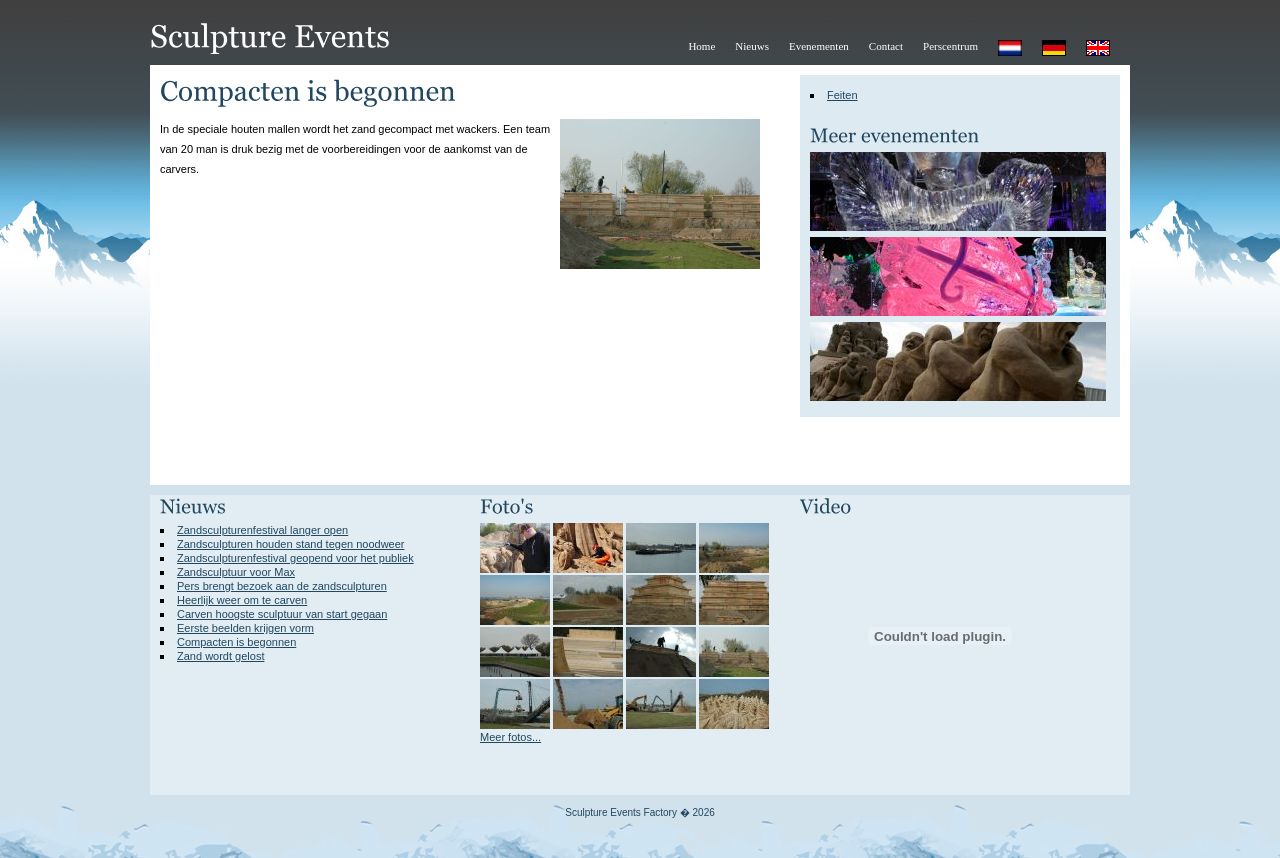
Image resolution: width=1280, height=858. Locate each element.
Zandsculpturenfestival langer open (262, 530)
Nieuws (752, 46)
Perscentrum (950, 46)
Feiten (842, 95)
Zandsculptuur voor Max (236, 572)
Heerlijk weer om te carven (242, 600)
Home (701, 46)
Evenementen (819, 46)
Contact (886, 46)
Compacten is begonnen (236, 642)
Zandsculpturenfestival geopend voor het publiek (295, 558)
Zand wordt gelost (220, 656)
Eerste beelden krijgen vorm (245, 628)
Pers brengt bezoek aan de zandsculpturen (282, 586)
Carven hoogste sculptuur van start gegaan (282, 614)
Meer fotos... (510, 737)
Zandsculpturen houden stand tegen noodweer (291, 544)
